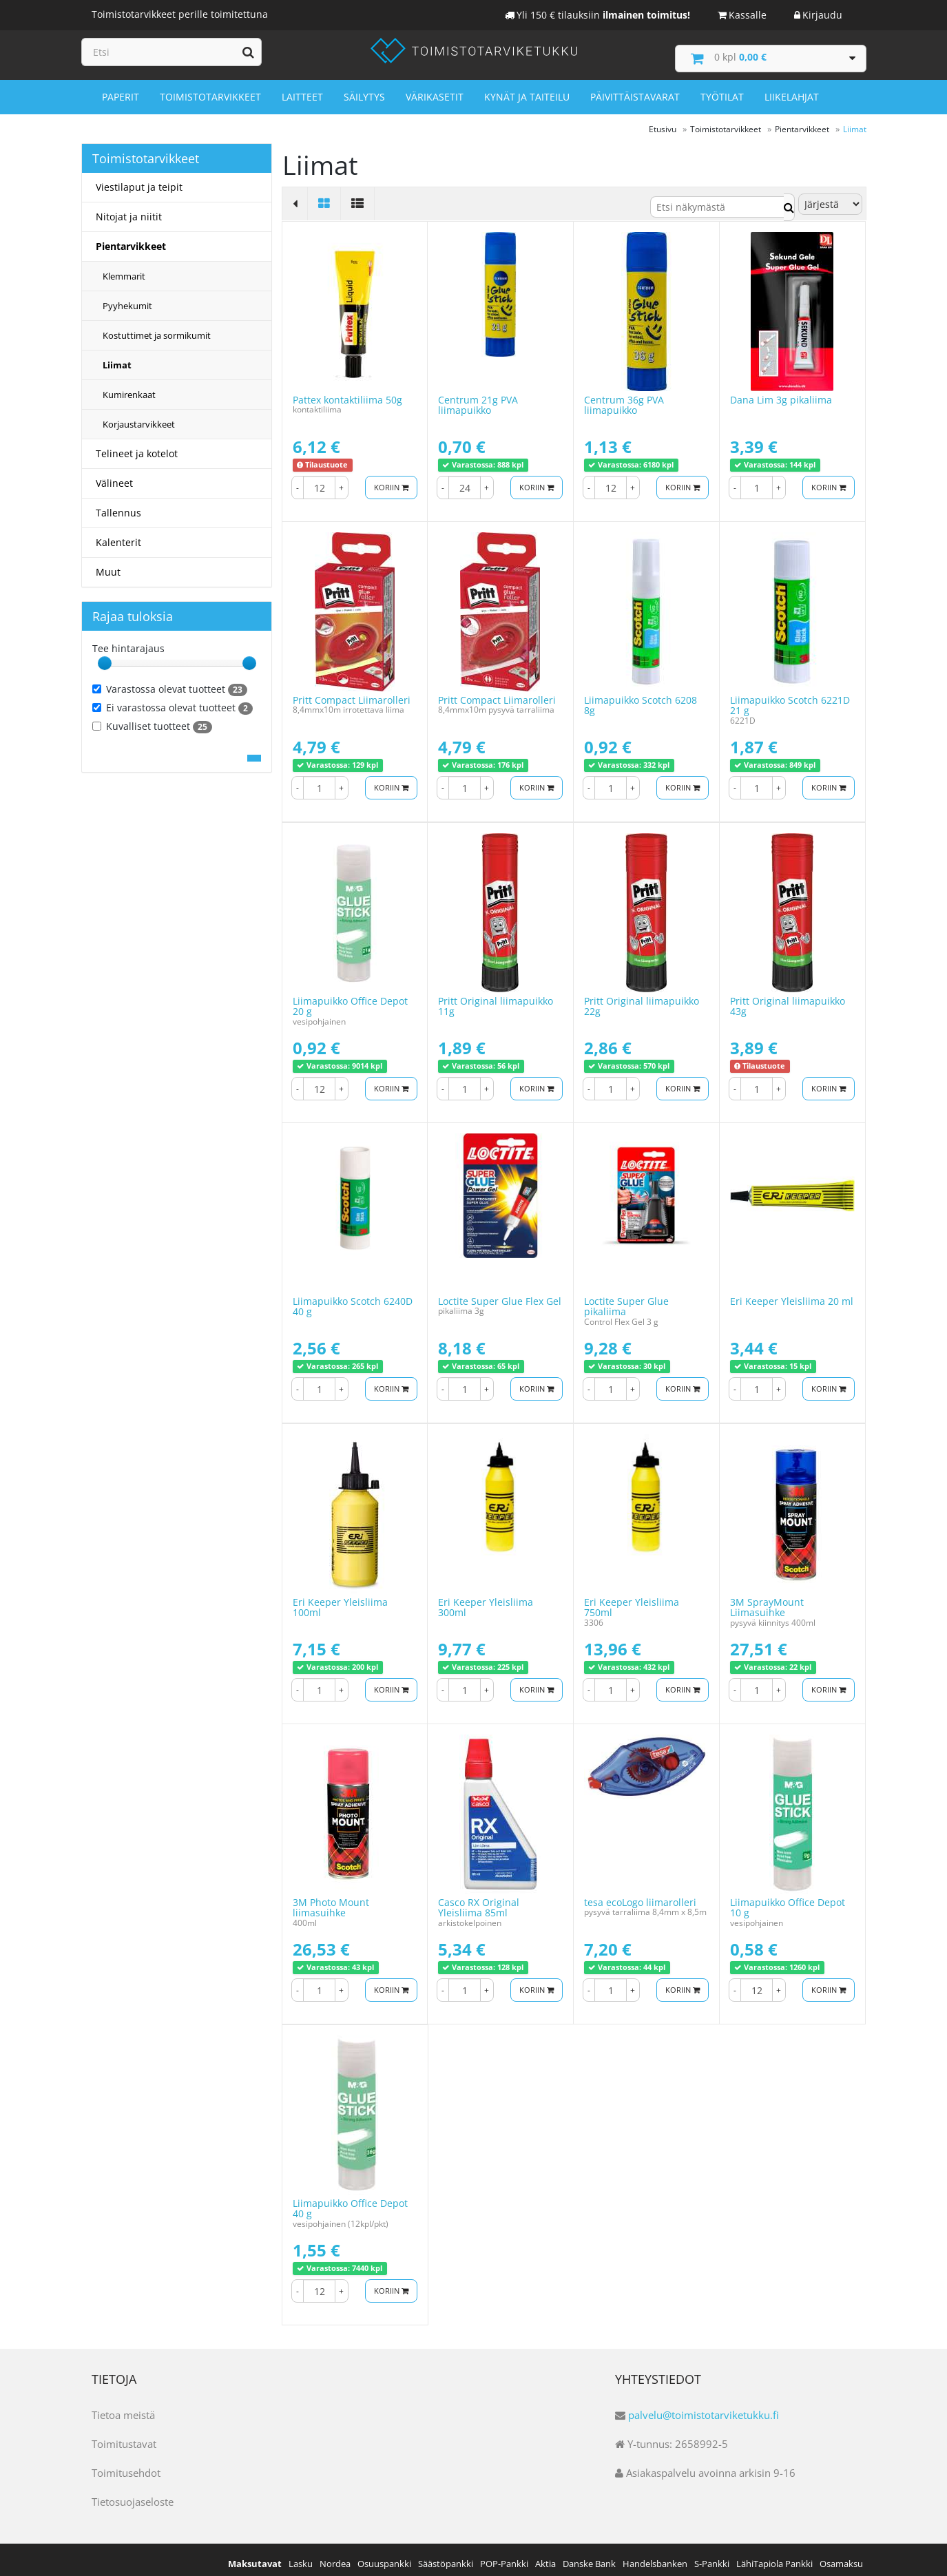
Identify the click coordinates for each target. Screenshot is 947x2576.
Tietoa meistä (123, 2407)
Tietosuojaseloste (133, 2494)
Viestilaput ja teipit (139, 180)
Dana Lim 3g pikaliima (781, 392)
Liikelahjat (791, 90)
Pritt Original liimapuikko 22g (641, 998)
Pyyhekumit (127, 299)
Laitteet (302, 90)
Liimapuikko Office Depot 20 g (350, 998)
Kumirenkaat (129, 387)
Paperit (120, 90)
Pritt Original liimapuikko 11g (495, 998)
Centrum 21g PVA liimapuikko (478, 397)
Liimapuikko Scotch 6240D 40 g (353, 1298)
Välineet (114, 476)
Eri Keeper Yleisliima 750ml (631, 1599)
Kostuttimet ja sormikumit (157, 328)
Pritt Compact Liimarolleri (351, 692)
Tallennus (118, 505)
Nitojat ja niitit (129, 209)
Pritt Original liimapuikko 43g (787, 998)
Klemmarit (124, 269)
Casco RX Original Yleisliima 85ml (478, 1900)
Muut (108, 565)
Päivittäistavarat (635, 90)
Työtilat (722, 90)
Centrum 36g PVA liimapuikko (624, 397)
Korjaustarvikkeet (139, 417)
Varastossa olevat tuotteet (169, 682)
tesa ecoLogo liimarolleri (640, 1894)
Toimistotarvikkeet (210, 90)
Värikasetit (435, 90)
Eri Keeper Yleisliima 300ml (485, 1599)
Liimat (117, 358)
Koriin (388, 479)
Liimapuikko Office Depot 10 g (787, 1900)
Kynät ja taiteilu (527, 90)
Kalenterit (118, 535)
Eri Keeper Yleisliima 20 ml (791, 1293)
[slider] (105, 656)
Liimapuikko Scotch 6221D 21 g (790, 697)
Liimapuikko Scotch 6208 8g (640, 697)
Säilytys (364, 90)
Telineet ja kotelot (137, 446)
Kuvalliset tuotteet (152, 719)
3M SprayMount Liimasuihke (767, 1599)
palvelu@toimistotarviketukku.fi (703, 2407)
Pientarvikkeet (131, 239)
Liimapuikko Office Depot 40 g (350, 2200)
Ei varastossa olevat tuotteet (172, 701)
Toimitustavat (124, 2436)
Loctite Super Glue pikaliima (626, 1298)
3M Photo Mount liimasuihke (331, 1900)
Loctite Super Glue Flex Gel (499, 1293)
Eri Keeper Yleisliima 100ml (340, 1599)
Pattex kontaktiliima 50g (347, 392)
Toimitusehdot (126, 2465)
